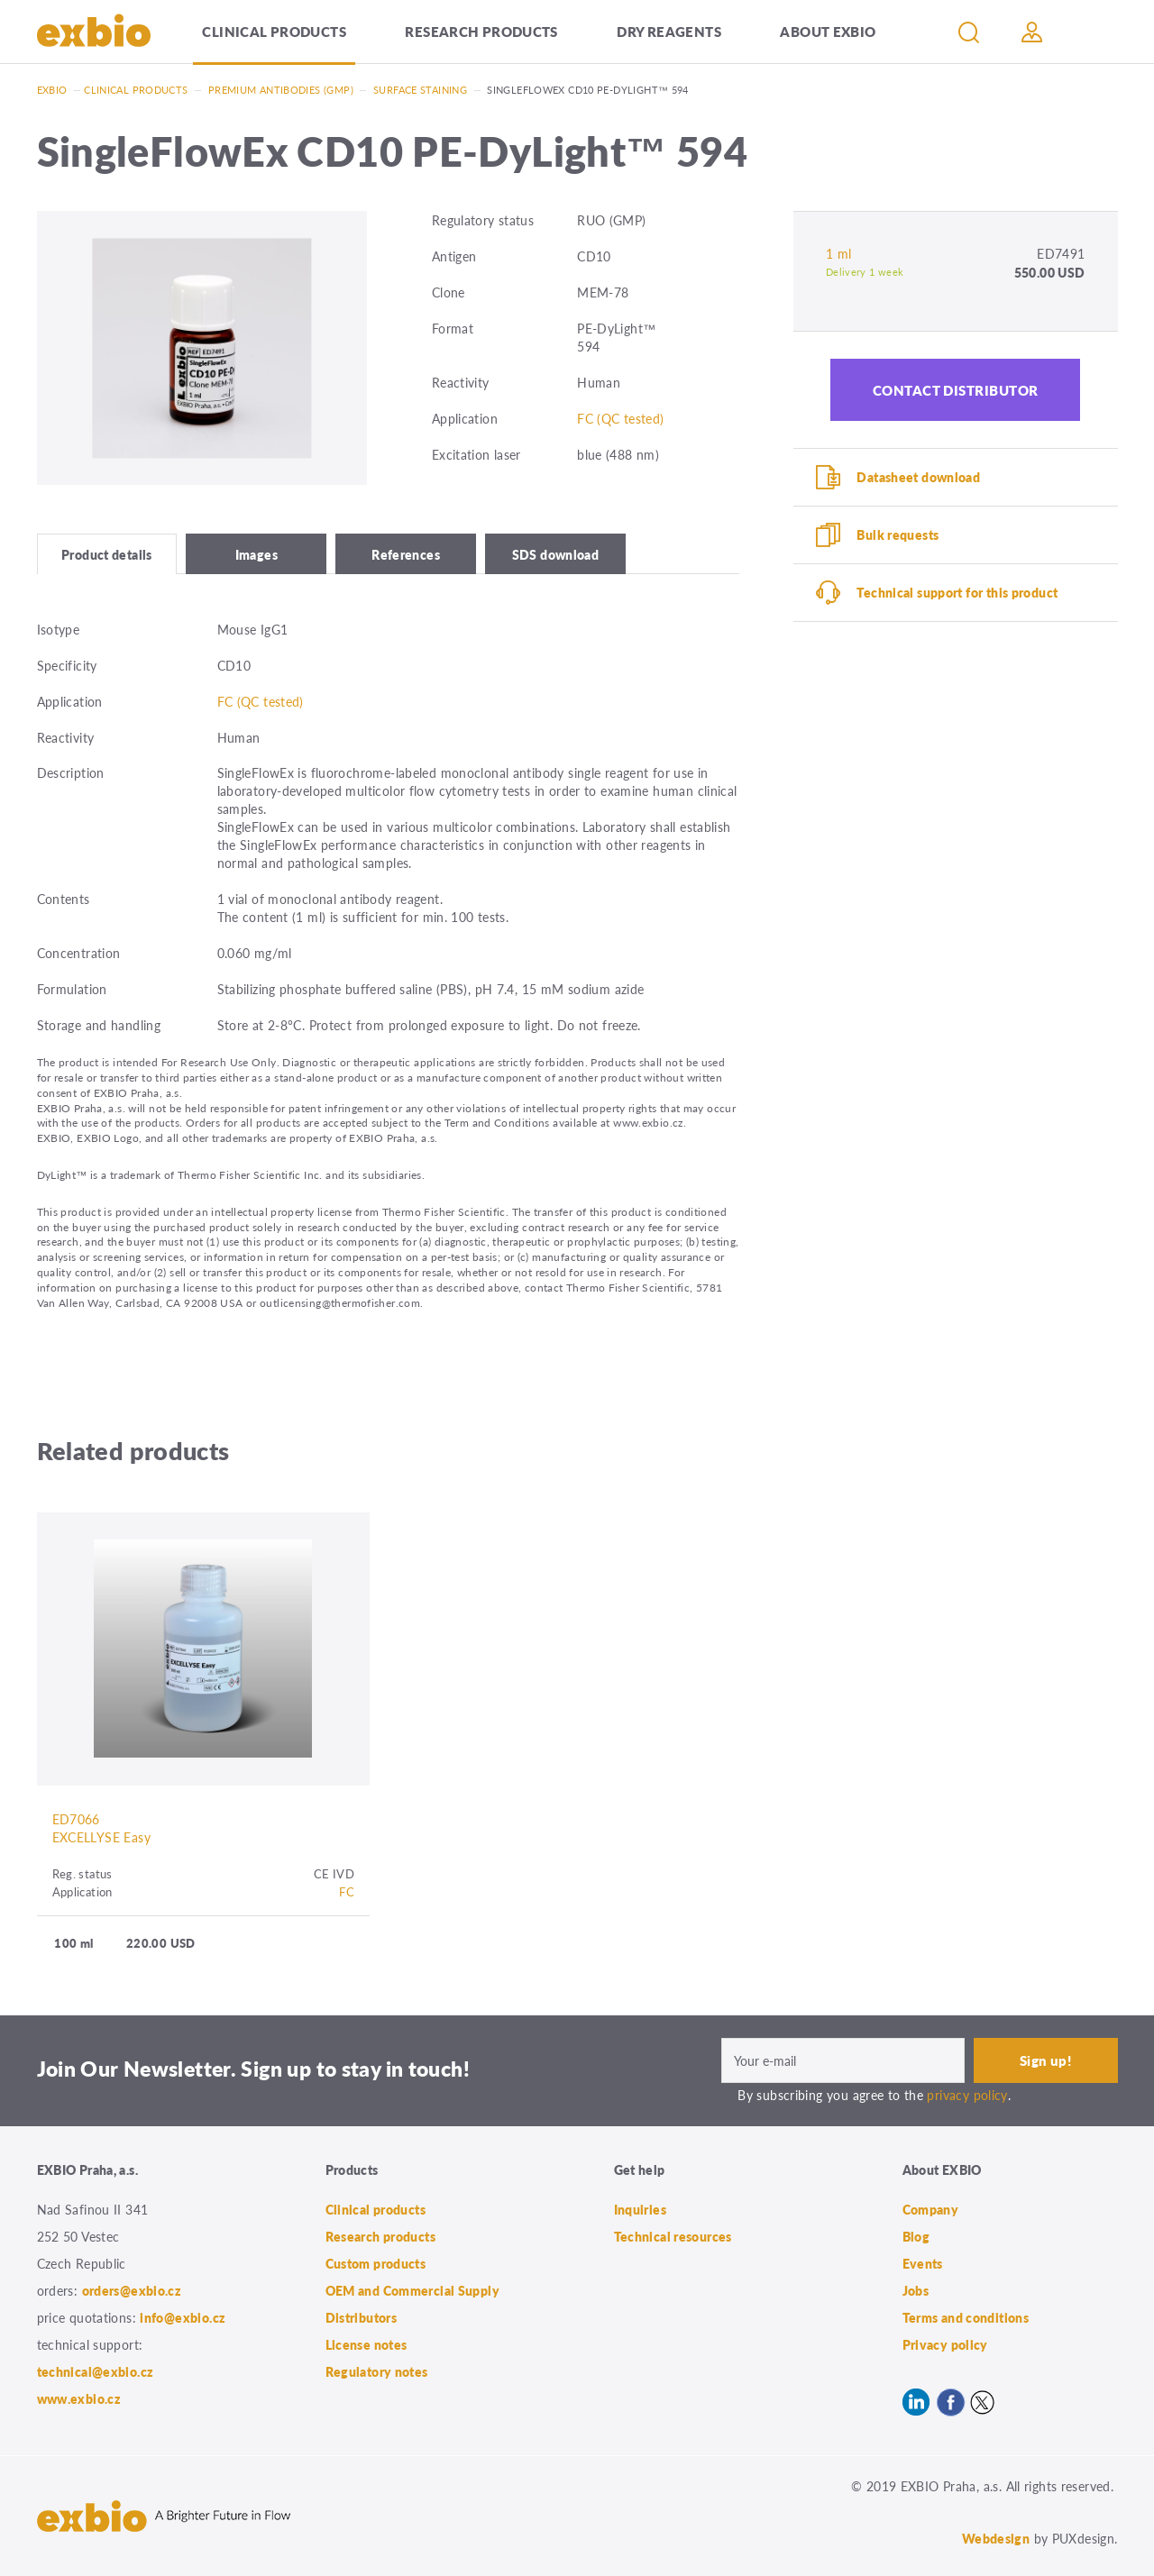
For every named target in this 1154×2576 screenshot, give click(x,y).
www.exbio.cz (79, 2398)
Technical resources (673, 2236)
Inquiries (640, 2209)
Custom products (375, 2263)
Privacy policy (945, 2344)
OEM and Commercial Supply (412, 2290)
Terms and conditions (966, 2317)
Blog (916, 2236)
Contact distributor (956, 389)
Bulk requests (897, 534)
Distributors (361, 2317)
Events (922, 2263)
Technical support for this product (957, 592)
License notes (366, 2344)
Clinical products (273, 31)
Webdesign (996, 2538)
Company (930, 2209)
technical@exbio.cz (95, 2371)
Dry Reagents (669, 31)
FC (346, 1891)
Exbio (52, 89)
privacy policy (967, 2095)
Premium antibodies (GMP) (280, 89)
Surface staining (420, 89)
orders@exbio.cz (132, 2290)
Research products (481, 31)
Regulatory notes (376, 2371)
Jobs (916, 2290)
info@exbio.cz (182, 2317)
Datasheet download (918, 477)
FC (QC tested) (620, 418)
